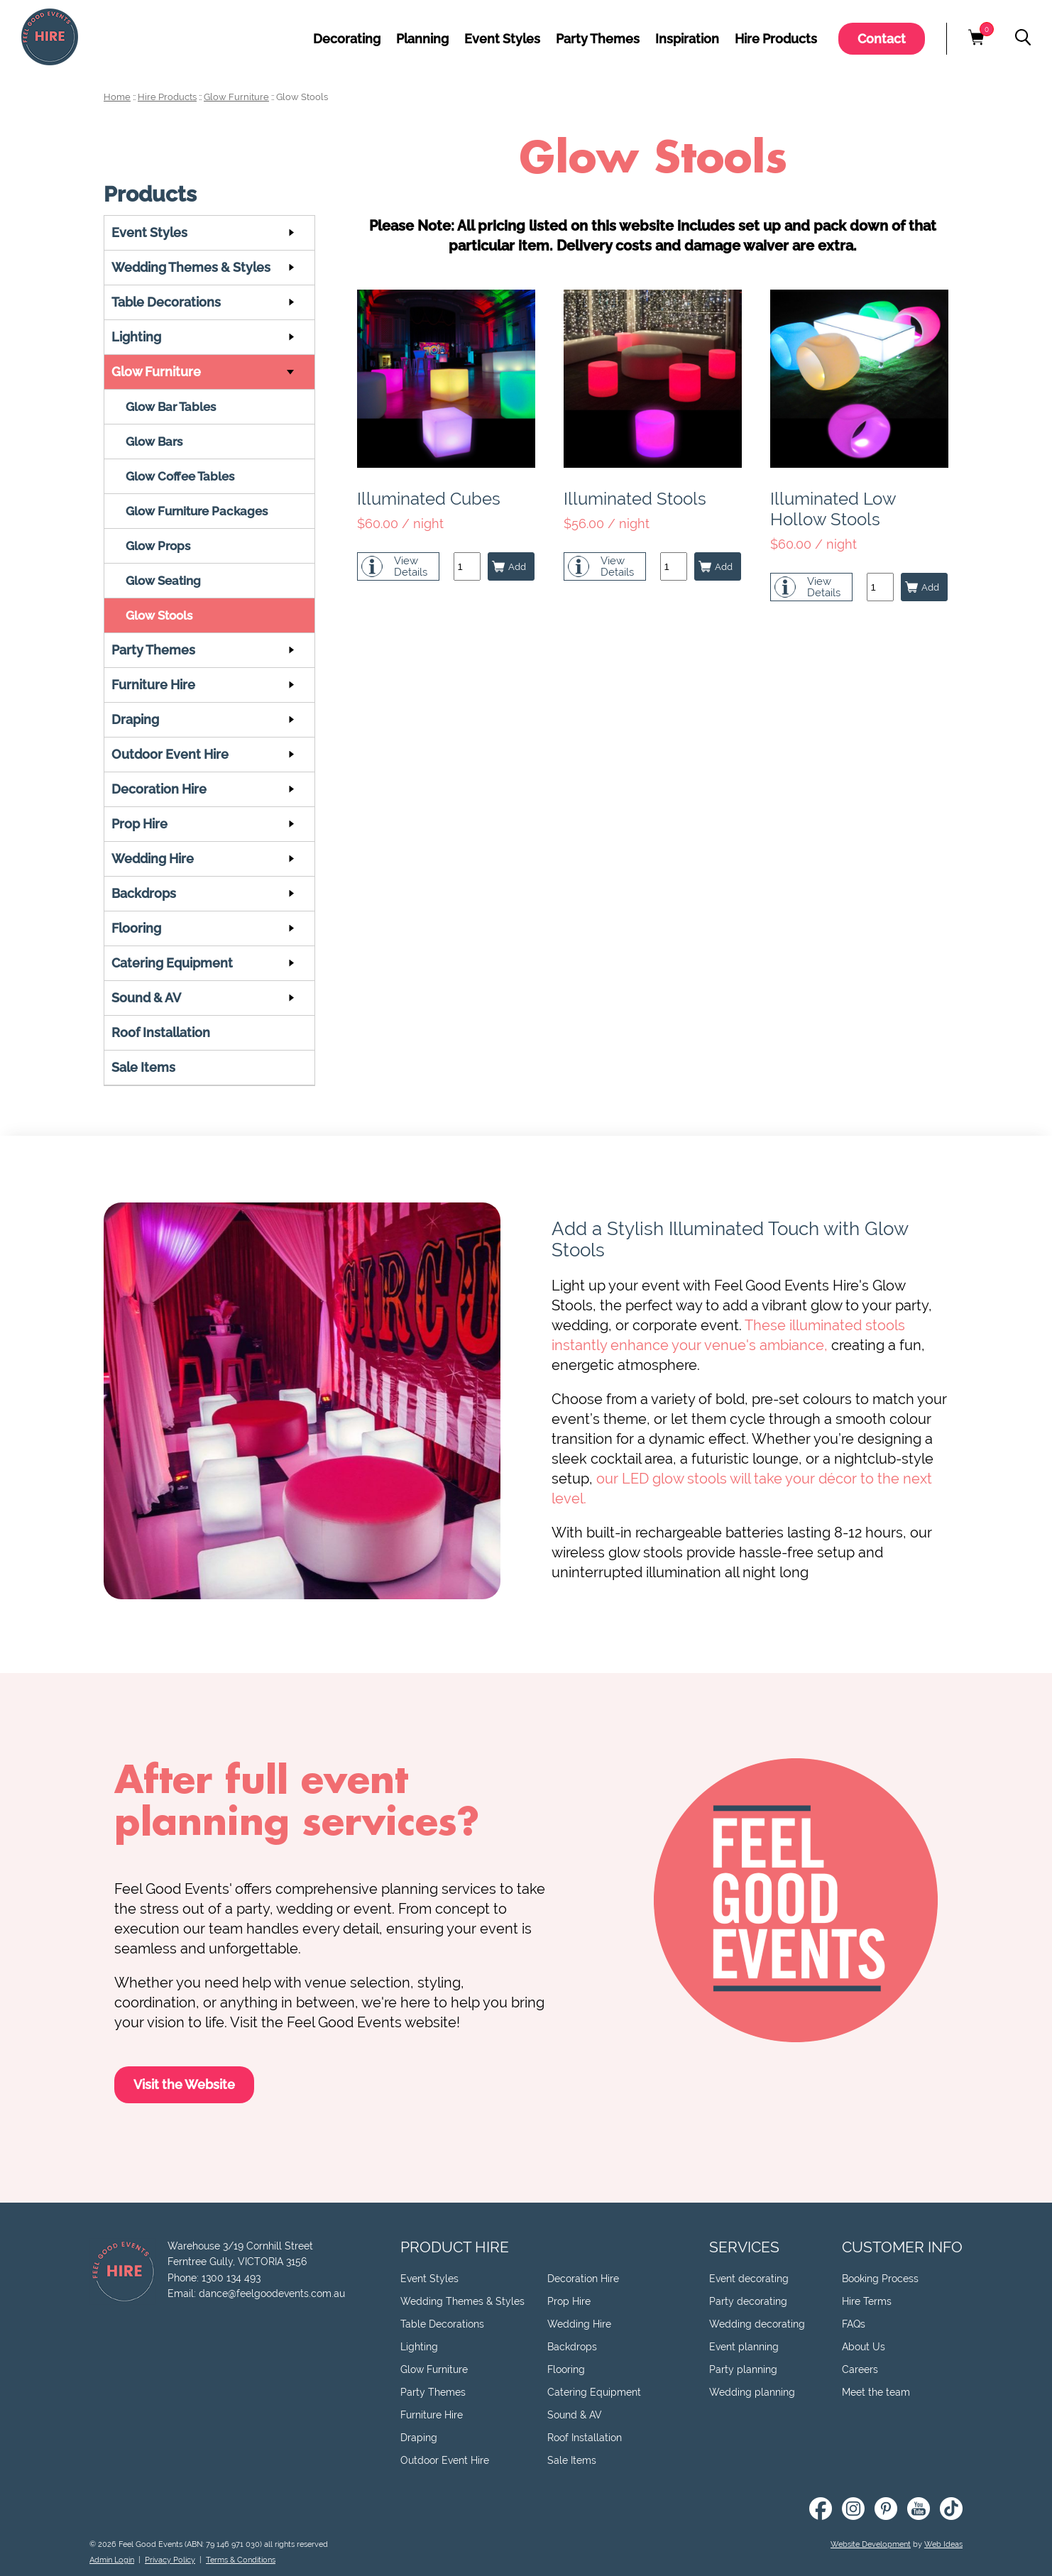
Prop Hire (139, 823)
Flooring (136, 928)
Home (117, 97)
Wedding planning (752, 2392)
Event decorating (749, 2278)
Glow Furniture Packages (197, 511)
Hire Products (776, 38)
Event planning (744, 2346)
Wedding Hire (152, 858)
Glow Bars (154, 441)
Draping (135, 719)
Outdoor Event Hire (170, 754)
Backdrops (143, 893)
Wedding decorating (757, 2324)
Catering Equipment (172, 962)
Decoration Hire (159, 789)
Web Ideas (943, 2544)
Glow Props (158, 546)
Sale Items (143, 1067)
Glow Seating (163, 581)
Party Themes (598, 38)
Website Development (871, 2544)
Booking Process (880, 2278)
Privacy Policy (170, 2560)
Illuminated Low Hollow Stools (833, 509)
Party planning (743, 2369)
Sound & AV (146, 997)
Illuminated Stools (635, 498)
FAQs (853, 2324)
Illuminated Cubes (428, 498)
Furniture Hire (153, 684)
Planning (422, 38)
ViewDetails (410, 566)
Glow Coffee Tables (180, 476)
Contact (882, 38)
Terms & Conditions (240, 2560)
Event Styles (502, 38)
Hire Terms (867, 2301)
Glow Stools (302, 97)
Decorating (346, 38)
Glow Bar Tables (171, 407)
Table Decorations (166, 302)
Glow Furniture (236, 97)
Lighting (136, 336)
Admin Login (111, 2560)
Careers (860, 2369)
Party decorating (748, 2301)
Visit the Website (184, 2084)
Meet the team (876, 2392)
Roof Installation (160, 1032)
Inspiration (687, 38)
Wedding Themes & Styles (190, 267)
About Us (863, 2346)
